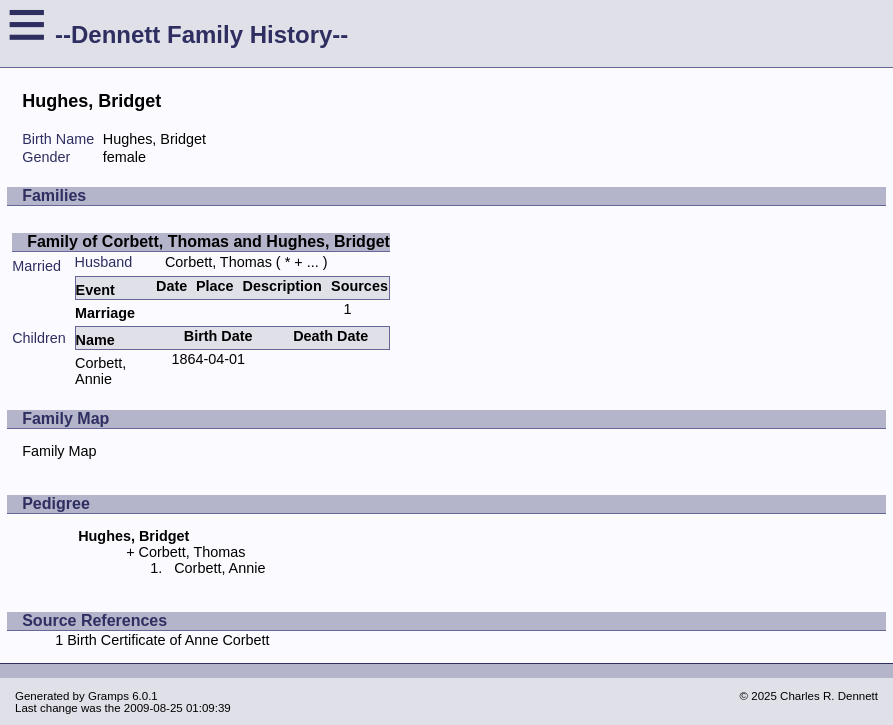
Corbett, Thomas (218, 262)
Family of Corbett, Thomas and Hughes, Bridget (208, 241)
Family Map (59, 451)
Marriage (105, 313)
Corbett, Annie (100, 371)
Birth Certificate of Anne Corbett (168, 640)
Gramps (108, 696)
